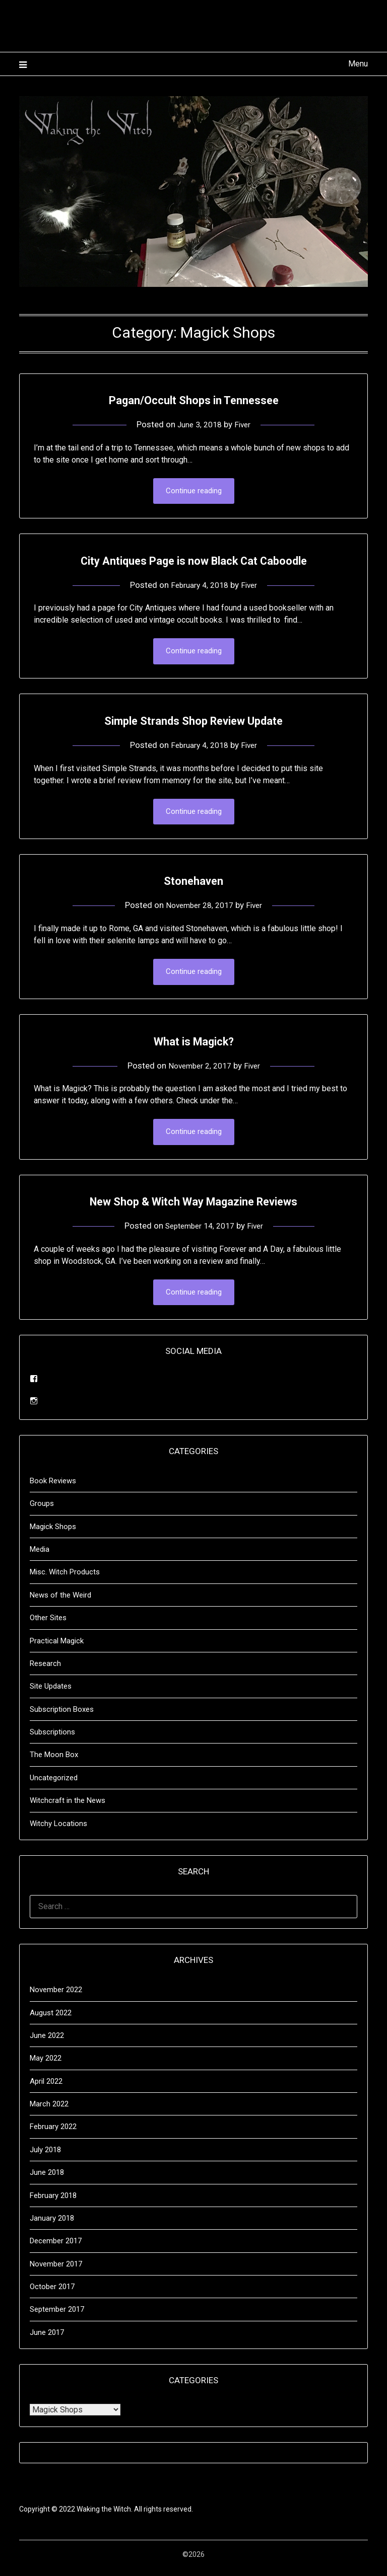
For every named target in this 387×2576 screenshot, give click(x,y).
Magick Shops (53, 1534)
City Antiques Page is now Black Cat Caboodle (193, 560)
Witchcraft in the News (67, 1807)
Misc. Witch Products (65, 1579)
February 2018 (53, 2203)
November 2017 (56, 2271)
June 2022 (47, 2043)
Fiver (245, 424)
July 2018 (45, 2157)
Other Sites (48, 1625)
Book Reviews (53, 1488)
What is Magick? (193, 1045)
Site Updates (51, 1693)
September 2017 (57, 2316)
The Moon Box (54, 1762)
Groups (42, 1511)
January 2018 (52, 2225)
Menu (358, 63)
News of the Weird (60, 1602)
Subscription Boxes (62, 1716)
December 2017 (56, 2248)
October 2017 (52, 2294)
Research (45, 1671)
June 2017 (47, 2339)
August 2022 (51, 2020)
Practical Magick (57, 1648)
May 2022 (45, 2065)
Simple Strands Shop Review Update (193, 722)
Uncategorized (54, 1785)
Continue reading (194, 491)
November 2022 (56, 1997)
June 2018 (47, 2179)
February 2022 (53, 2134)
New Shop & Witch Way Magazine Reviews (193, 1207)
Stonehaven (194, 883)
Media (39, 1556)
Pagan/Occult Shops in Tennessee (194, 399)
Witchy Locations (58, 1831)
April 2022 (46, 2088)
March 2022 (49, 2111)
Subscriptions (52, 1739)
